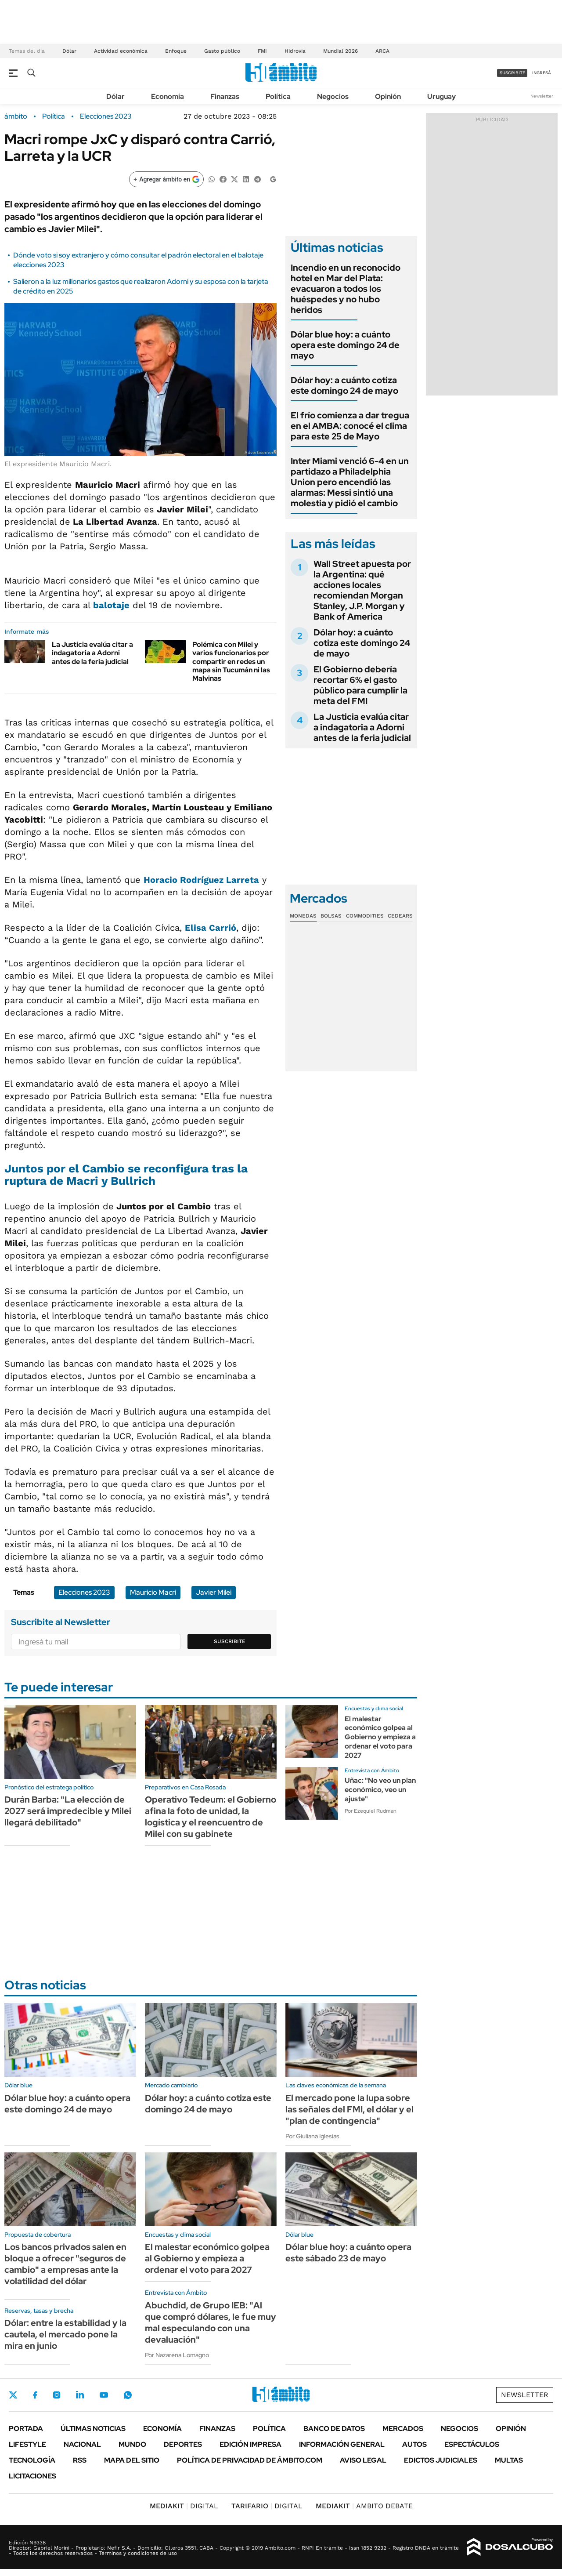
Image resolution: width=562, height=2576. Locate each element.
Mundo (132, 2444)
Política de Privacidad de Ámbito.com (249, 2460)
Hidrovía (295, 51)
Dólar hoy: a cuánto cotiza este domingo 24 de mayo (344, 385)
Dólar (69, 51)
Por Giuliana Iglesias (312, 2136)
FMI (262, 51)
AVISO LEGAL (363, 2460)
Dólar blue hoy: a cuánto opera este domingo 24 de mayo (345, 345)
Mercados (402, 2428)
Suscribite (229, 1641)
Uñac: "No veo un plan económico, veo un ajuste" (380, 1789)
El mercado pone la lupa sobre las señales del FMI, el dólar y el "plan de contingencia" (349, 2109)
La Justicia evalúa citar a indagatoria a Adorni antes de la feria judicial (92, 653)
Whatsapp (128, 2395)
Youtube (103, 2395)
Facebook (35, 2395)
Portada (26, 2428)
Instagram (57, 2395)
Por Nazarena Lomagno (177, 2355)
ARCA (382, 51)
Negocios (333, 96)
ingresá (541, 72)
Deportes (183, 2444)
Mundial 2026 (340, 51)
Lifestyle (27, 2444)
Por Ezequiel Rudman (370, 1810)
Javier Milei (213, 1592)
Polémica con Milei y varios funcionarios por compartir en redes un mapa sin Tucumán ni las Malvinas (231, 661)
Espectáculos (471, 2444)
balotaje (111, 605)
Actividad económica (121, 51)
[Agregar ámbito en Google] (166, 179)
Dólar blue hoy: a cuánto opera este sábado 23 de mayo (348, 2252)
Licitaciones (32, 2476)
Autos (414, 2444)
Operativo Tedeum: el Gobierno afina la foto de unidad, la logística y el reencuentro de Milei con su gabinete (210, 1816)
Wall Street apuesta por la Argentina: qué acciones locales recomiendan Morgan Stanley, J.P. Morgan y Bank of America (362, 590)
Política (278, 96)
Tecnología (32, 2460)
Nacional (82, 2444)
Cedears (400, 916)
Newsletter (541, 96)
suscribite (512, 72)
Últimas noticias (93, 2428)
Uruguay (441, 96)
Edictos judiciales (440, 2460)
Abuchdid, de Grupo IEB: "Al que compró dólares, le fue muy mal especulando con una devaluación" (210, 2322)
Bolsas (331, 916)
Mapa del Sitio (131, 2460)
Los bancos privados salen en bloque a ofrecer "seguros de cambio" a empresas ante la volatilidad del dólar (65, 2264)
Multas (509, 2460)
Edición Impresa (250, 2444)
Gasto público (222, 51)
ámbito (15, 116)
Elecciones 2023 (106, 116)
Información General (342, 2444)
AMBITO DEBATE (364, 2506)
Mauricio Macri (153, 1592)
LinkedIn (80, 2395)
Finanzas (224, 96)
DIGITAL (184, 2506)
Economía (167, 96)
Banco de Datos (334, 2428)
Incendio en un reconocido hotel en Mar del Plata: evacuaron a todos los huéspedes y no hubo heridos (345, 289)
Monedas (303, 916)
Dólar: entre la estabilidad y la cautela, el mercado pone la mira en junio (65, 2334)
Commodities (365, 916)
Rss (79, 2460)
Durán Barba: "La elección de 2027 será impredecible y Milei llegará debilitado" (67, 1811)
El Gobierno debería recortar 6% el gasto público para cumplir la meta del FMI (360, 685)
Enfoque (176, 51)
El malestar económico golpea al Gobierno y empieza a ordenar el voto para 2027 (380, 1737)
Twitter (13, 2394)
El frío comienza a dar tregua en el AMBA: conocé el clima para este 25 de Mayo (350, 426)
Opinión (388, 96)
